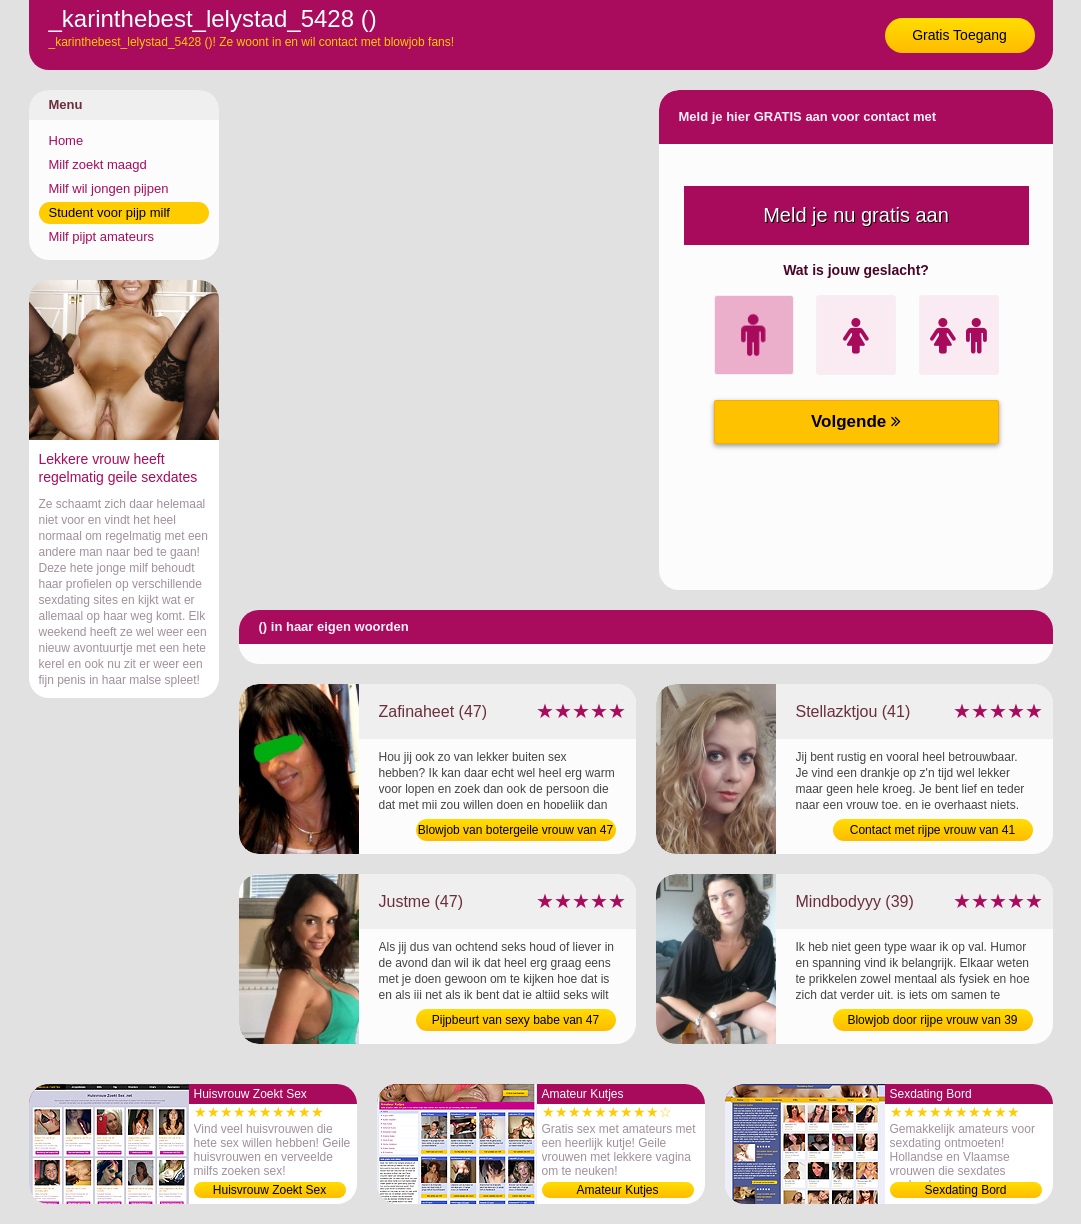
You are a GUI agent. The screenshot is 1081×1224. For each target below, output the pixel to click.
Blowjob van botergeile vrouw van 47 (515, 830)
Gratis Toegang (959, 35)
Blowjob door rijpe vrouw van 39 (932, 1020)
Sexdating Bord (965, 1190)
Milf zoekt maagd (98, 164)
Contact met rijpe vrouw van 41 (932, 830)
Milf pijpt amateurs (101, 236)
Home (66, 140)
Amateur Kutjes (617, 1190)
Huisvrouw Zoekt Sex (269, 1190)
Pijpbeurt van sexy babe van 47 (515, 1020)
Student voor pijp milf (109, 212)
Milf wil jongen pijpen (109, 188)
